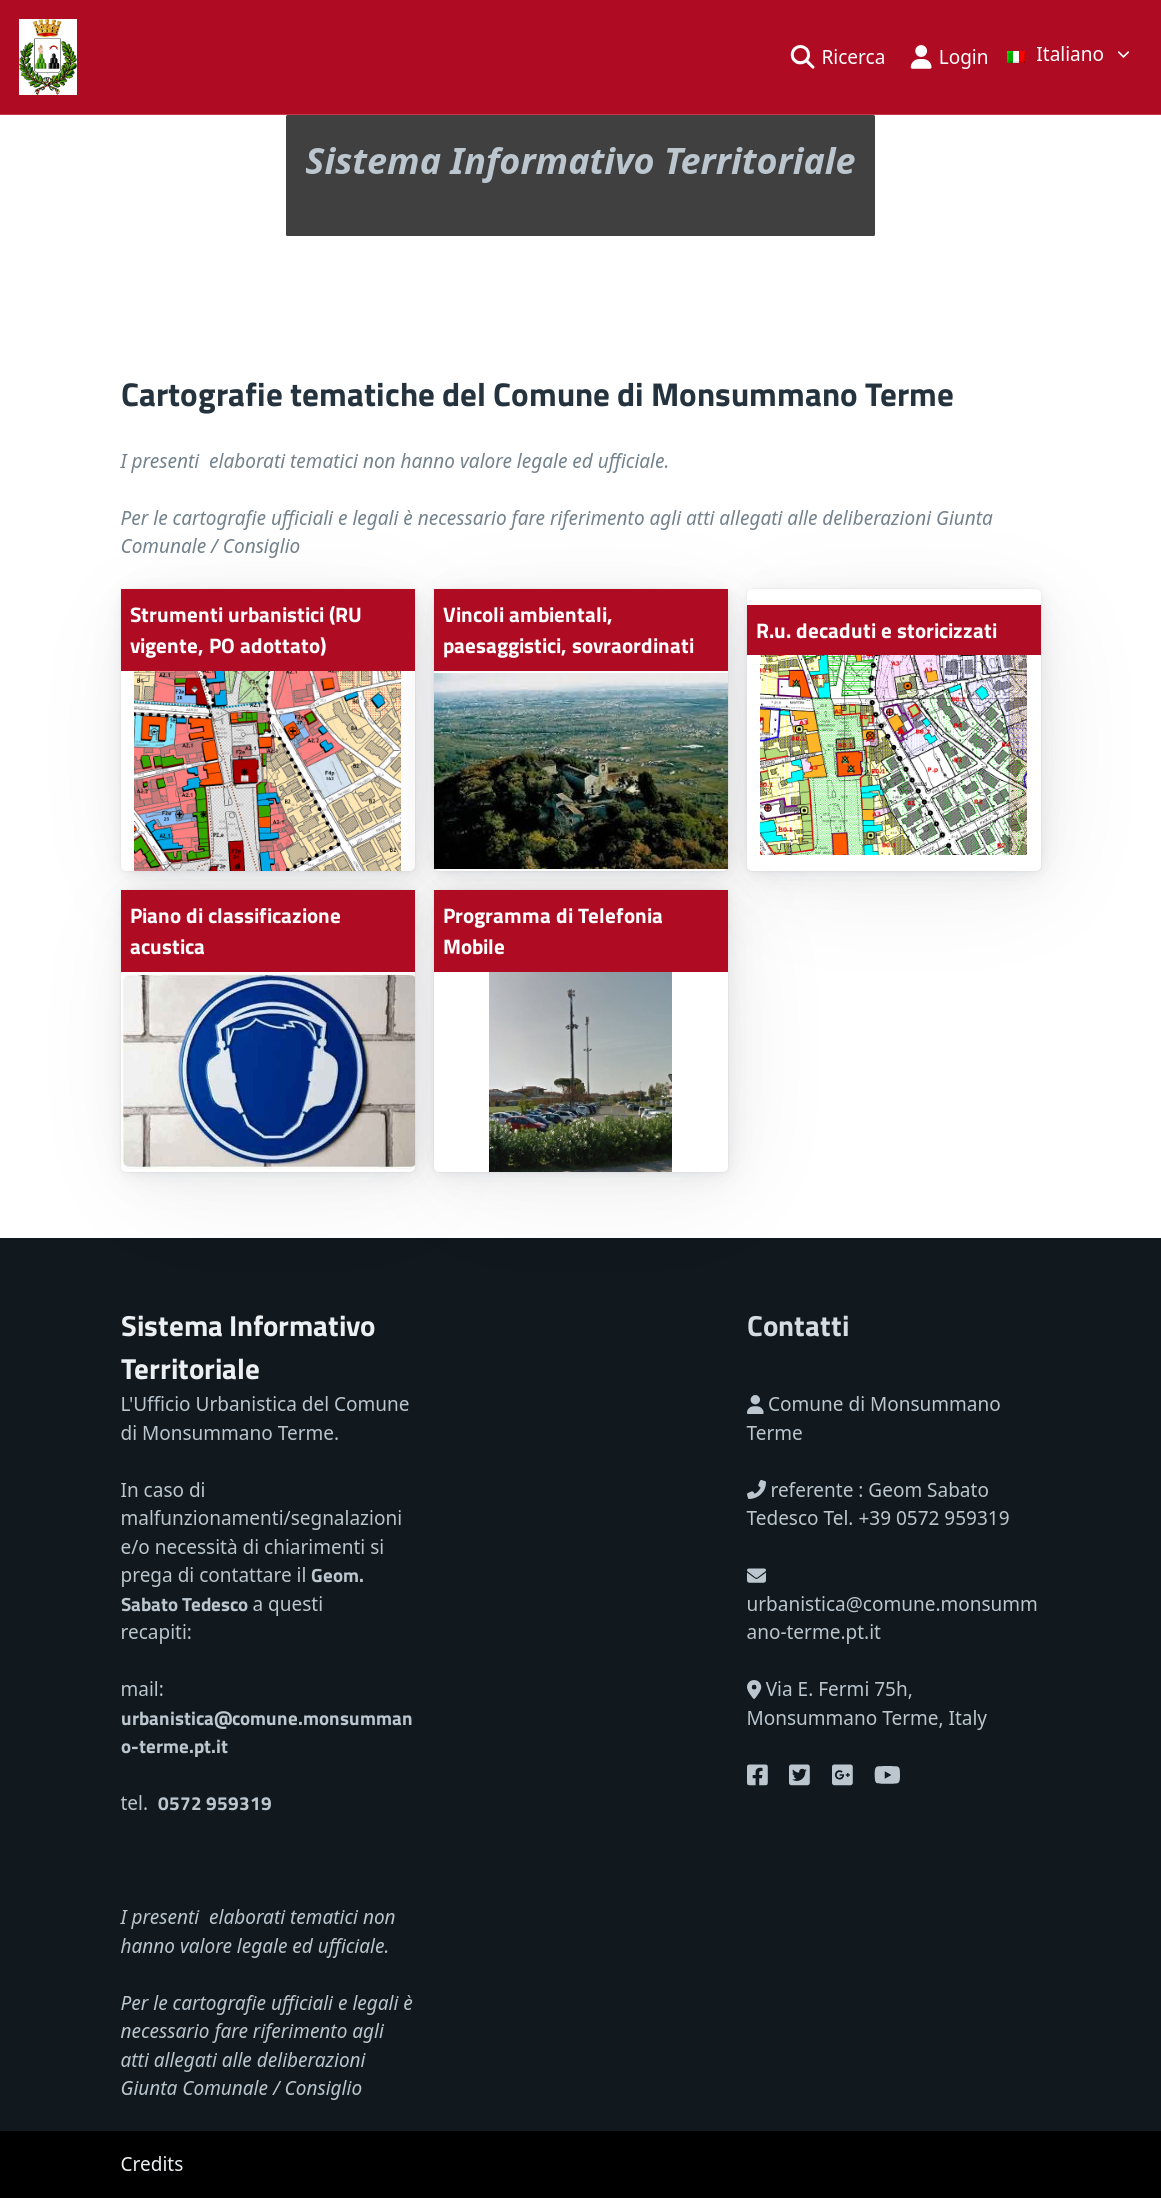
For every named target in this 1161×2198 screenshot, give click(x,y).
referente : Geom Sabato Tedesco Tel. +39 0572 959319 (878, 1504)
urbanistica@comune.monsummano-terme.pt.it (892, 1606)
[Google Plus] (842, 1775)
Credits (152, 2164)
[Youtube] (757, 1775)
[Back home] (48, 57)
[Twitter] (799, 1775)
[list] (1069, 52)
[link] (1070, 57)
